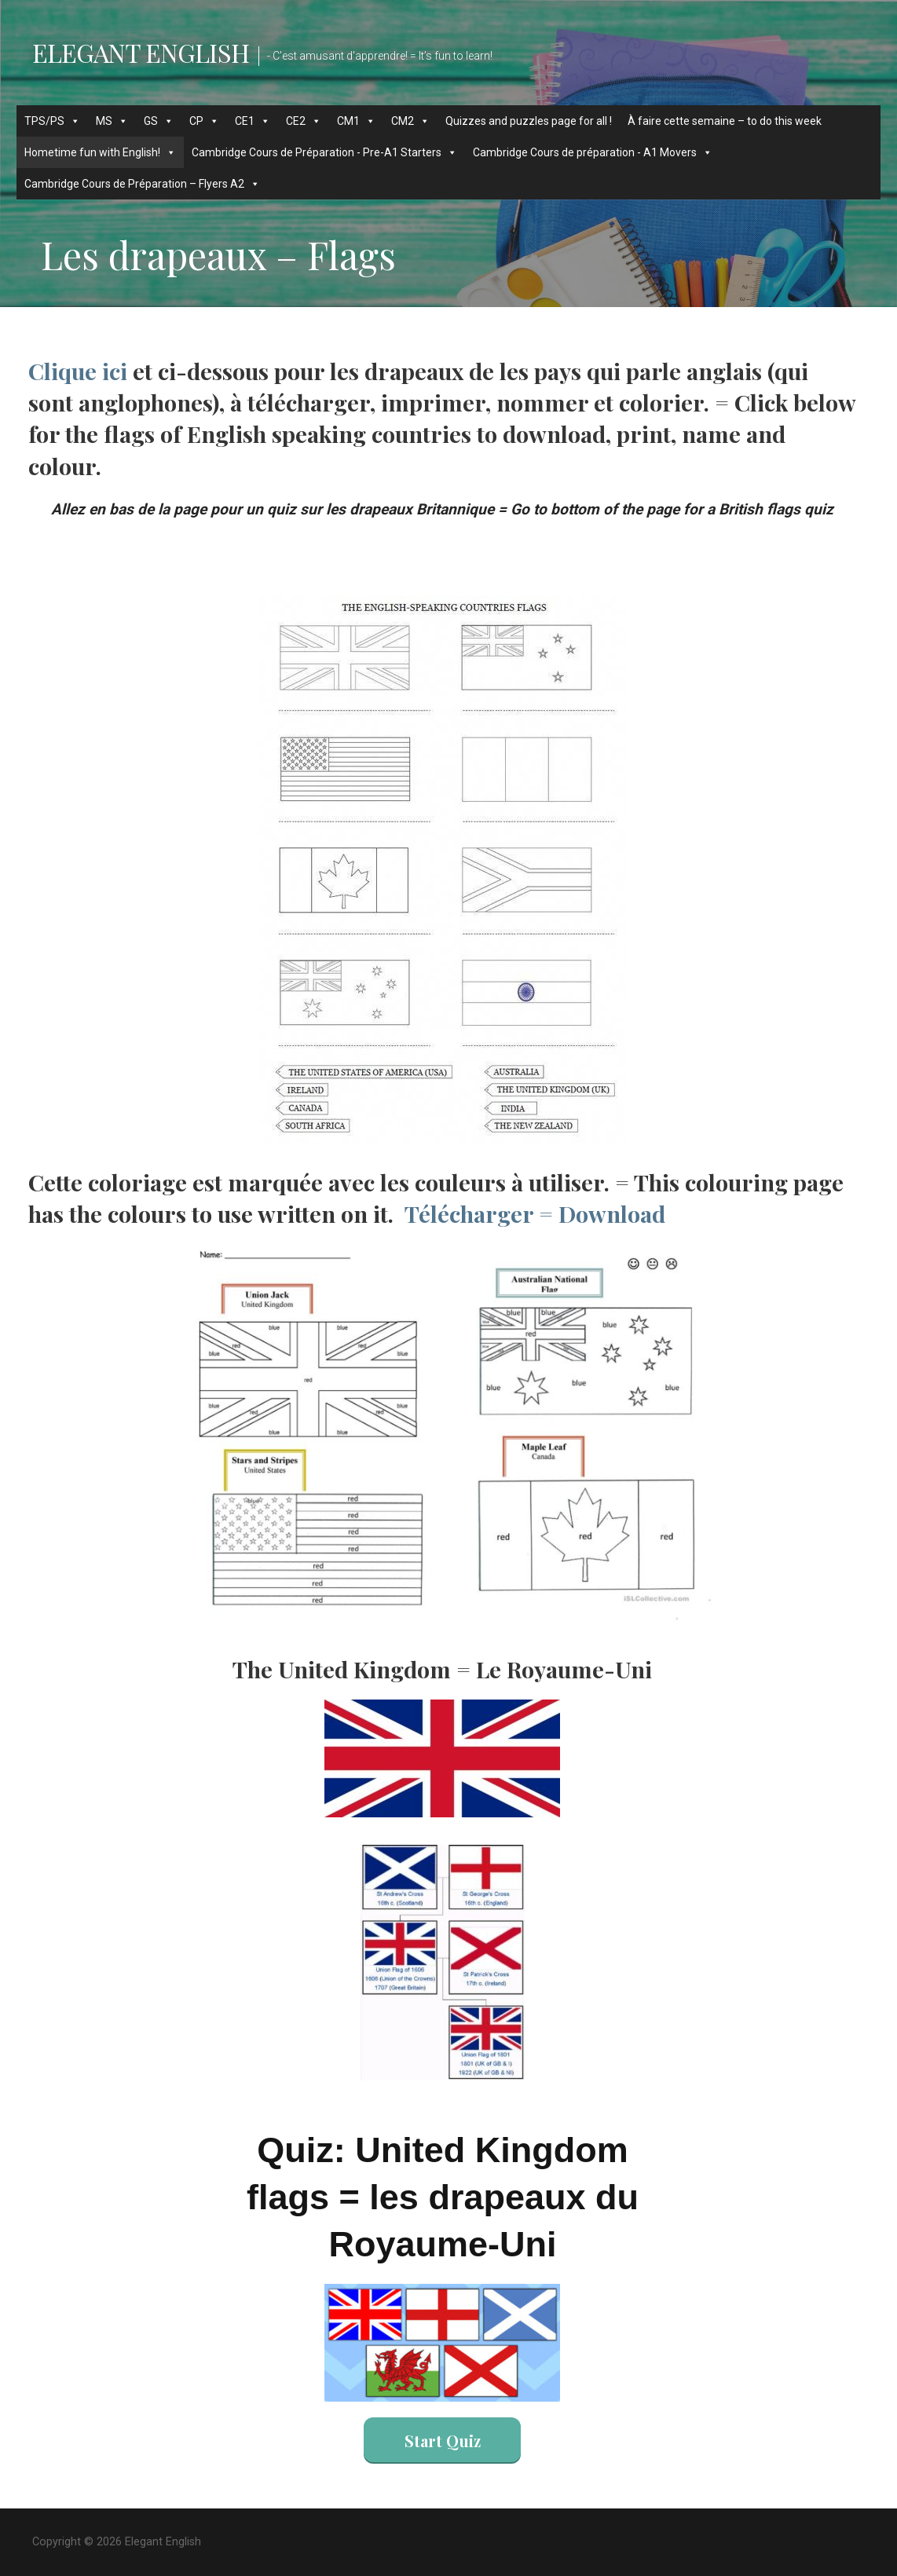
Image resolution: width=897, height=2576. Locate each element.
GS (159, 121)
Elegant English (140, 52)
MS (112, 121)
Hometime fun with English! (100, 152)
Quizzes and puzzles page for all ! (528, 121)
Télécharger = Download (535, 1213)
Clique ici (77, 371)
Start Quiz (443, 2440)
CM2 (410, 121)
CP (204, 121)
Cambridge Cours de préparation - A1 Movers (592, 152)
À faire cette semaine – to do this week (725, 121)
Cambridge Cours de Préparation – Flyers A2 (142, 183)
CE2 (303, 121)
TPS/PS (52, 121)
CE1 (252, 121)
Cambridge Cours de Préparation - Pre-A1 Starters (324, 152)
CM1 (356, 121)
